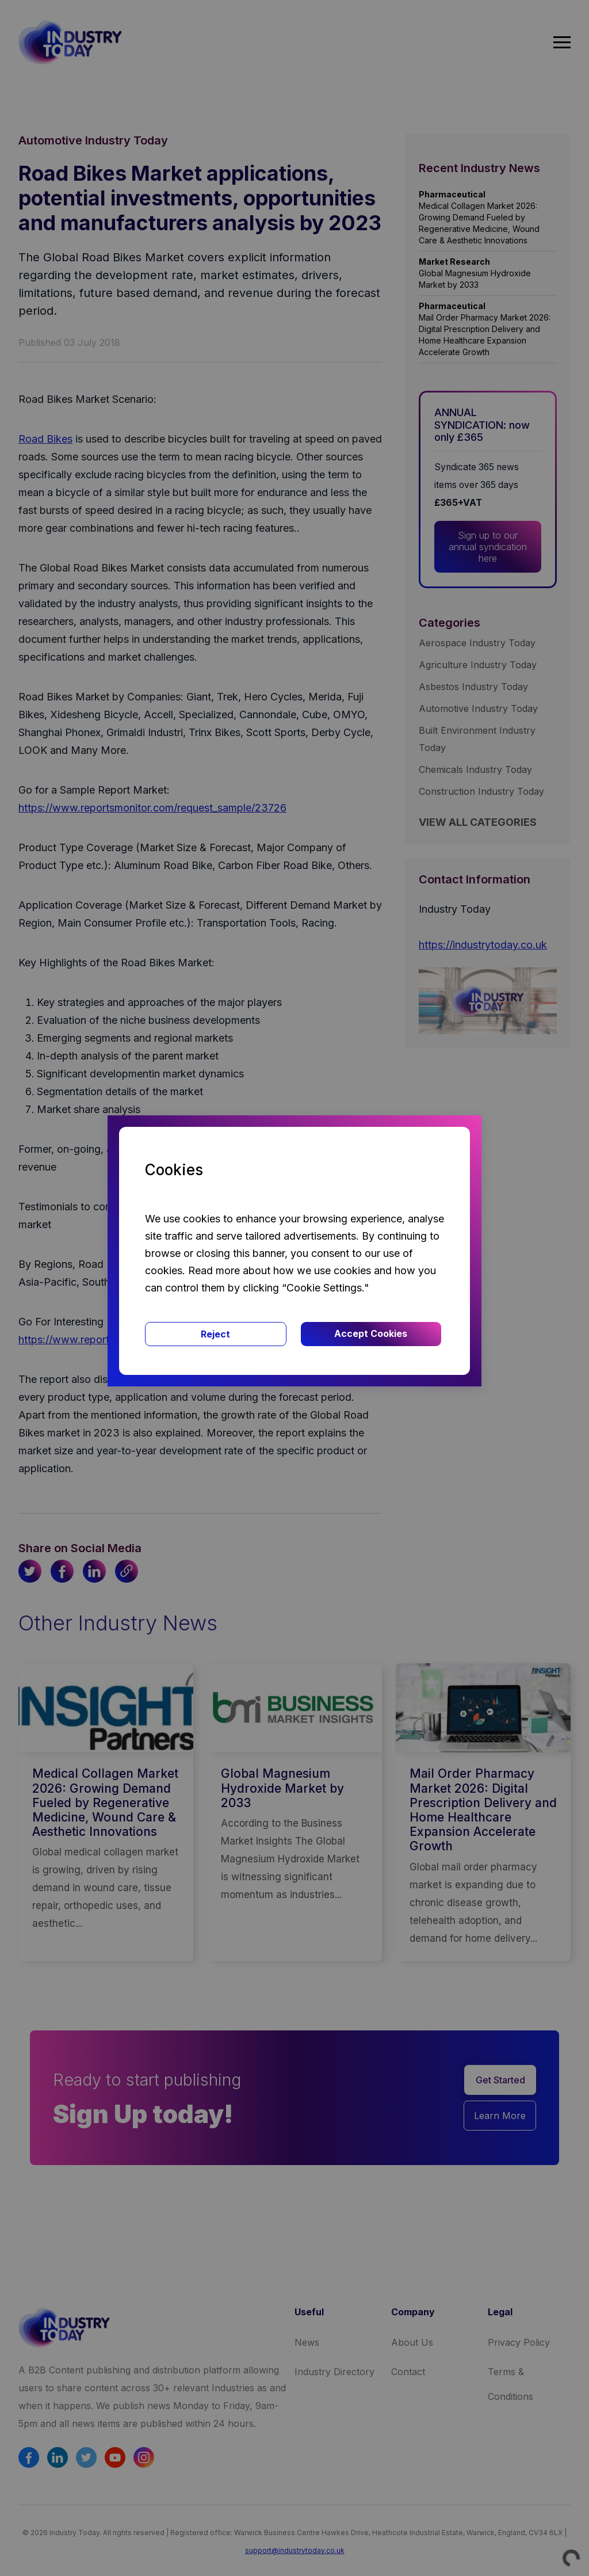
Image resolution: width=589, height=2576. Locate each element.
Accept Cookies (370, 1333)
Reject (215, 1334)
